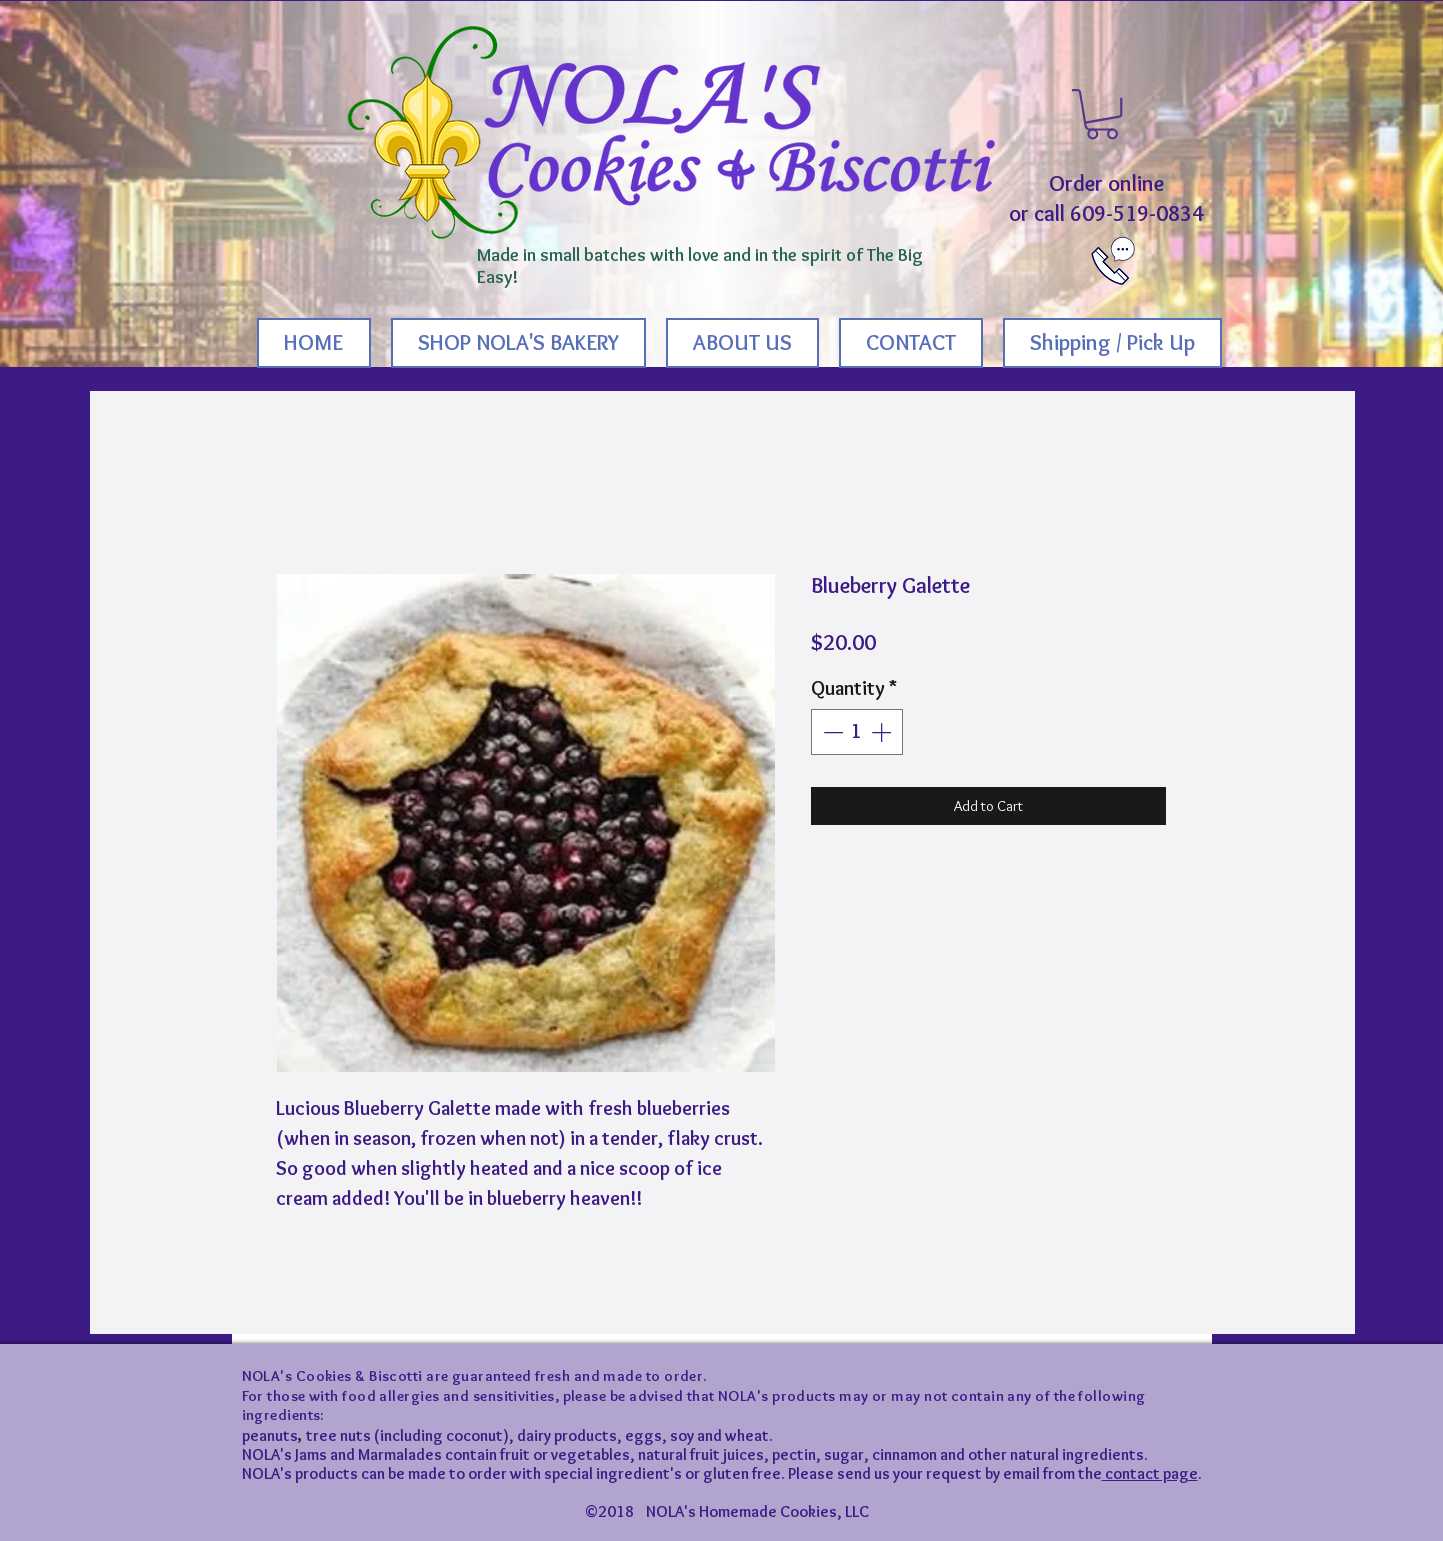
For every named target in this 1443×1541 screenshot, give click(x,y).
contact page (1150, 1473)
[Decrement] (831, 732)
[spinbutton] (857, 732)
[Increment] (883, 732)
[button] (1102, 114)
